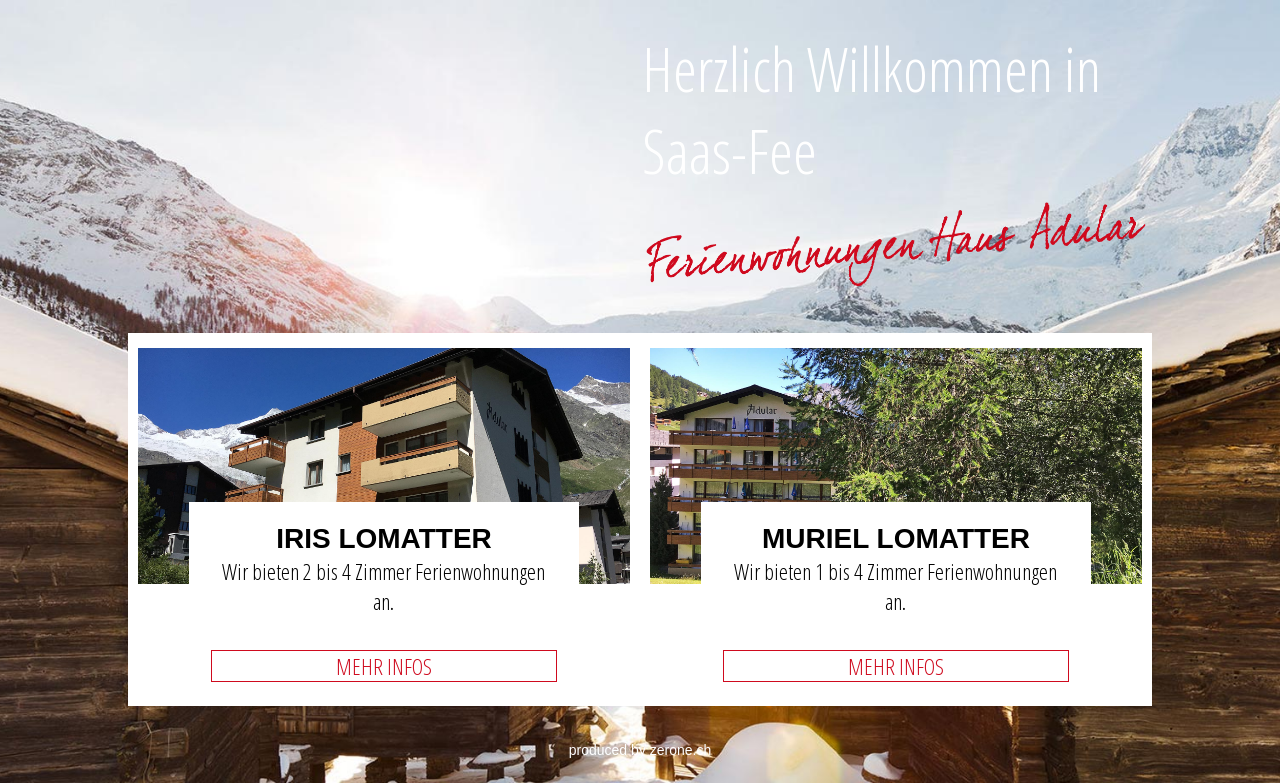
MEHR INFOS (384, 666)
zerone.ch (680, 750)
